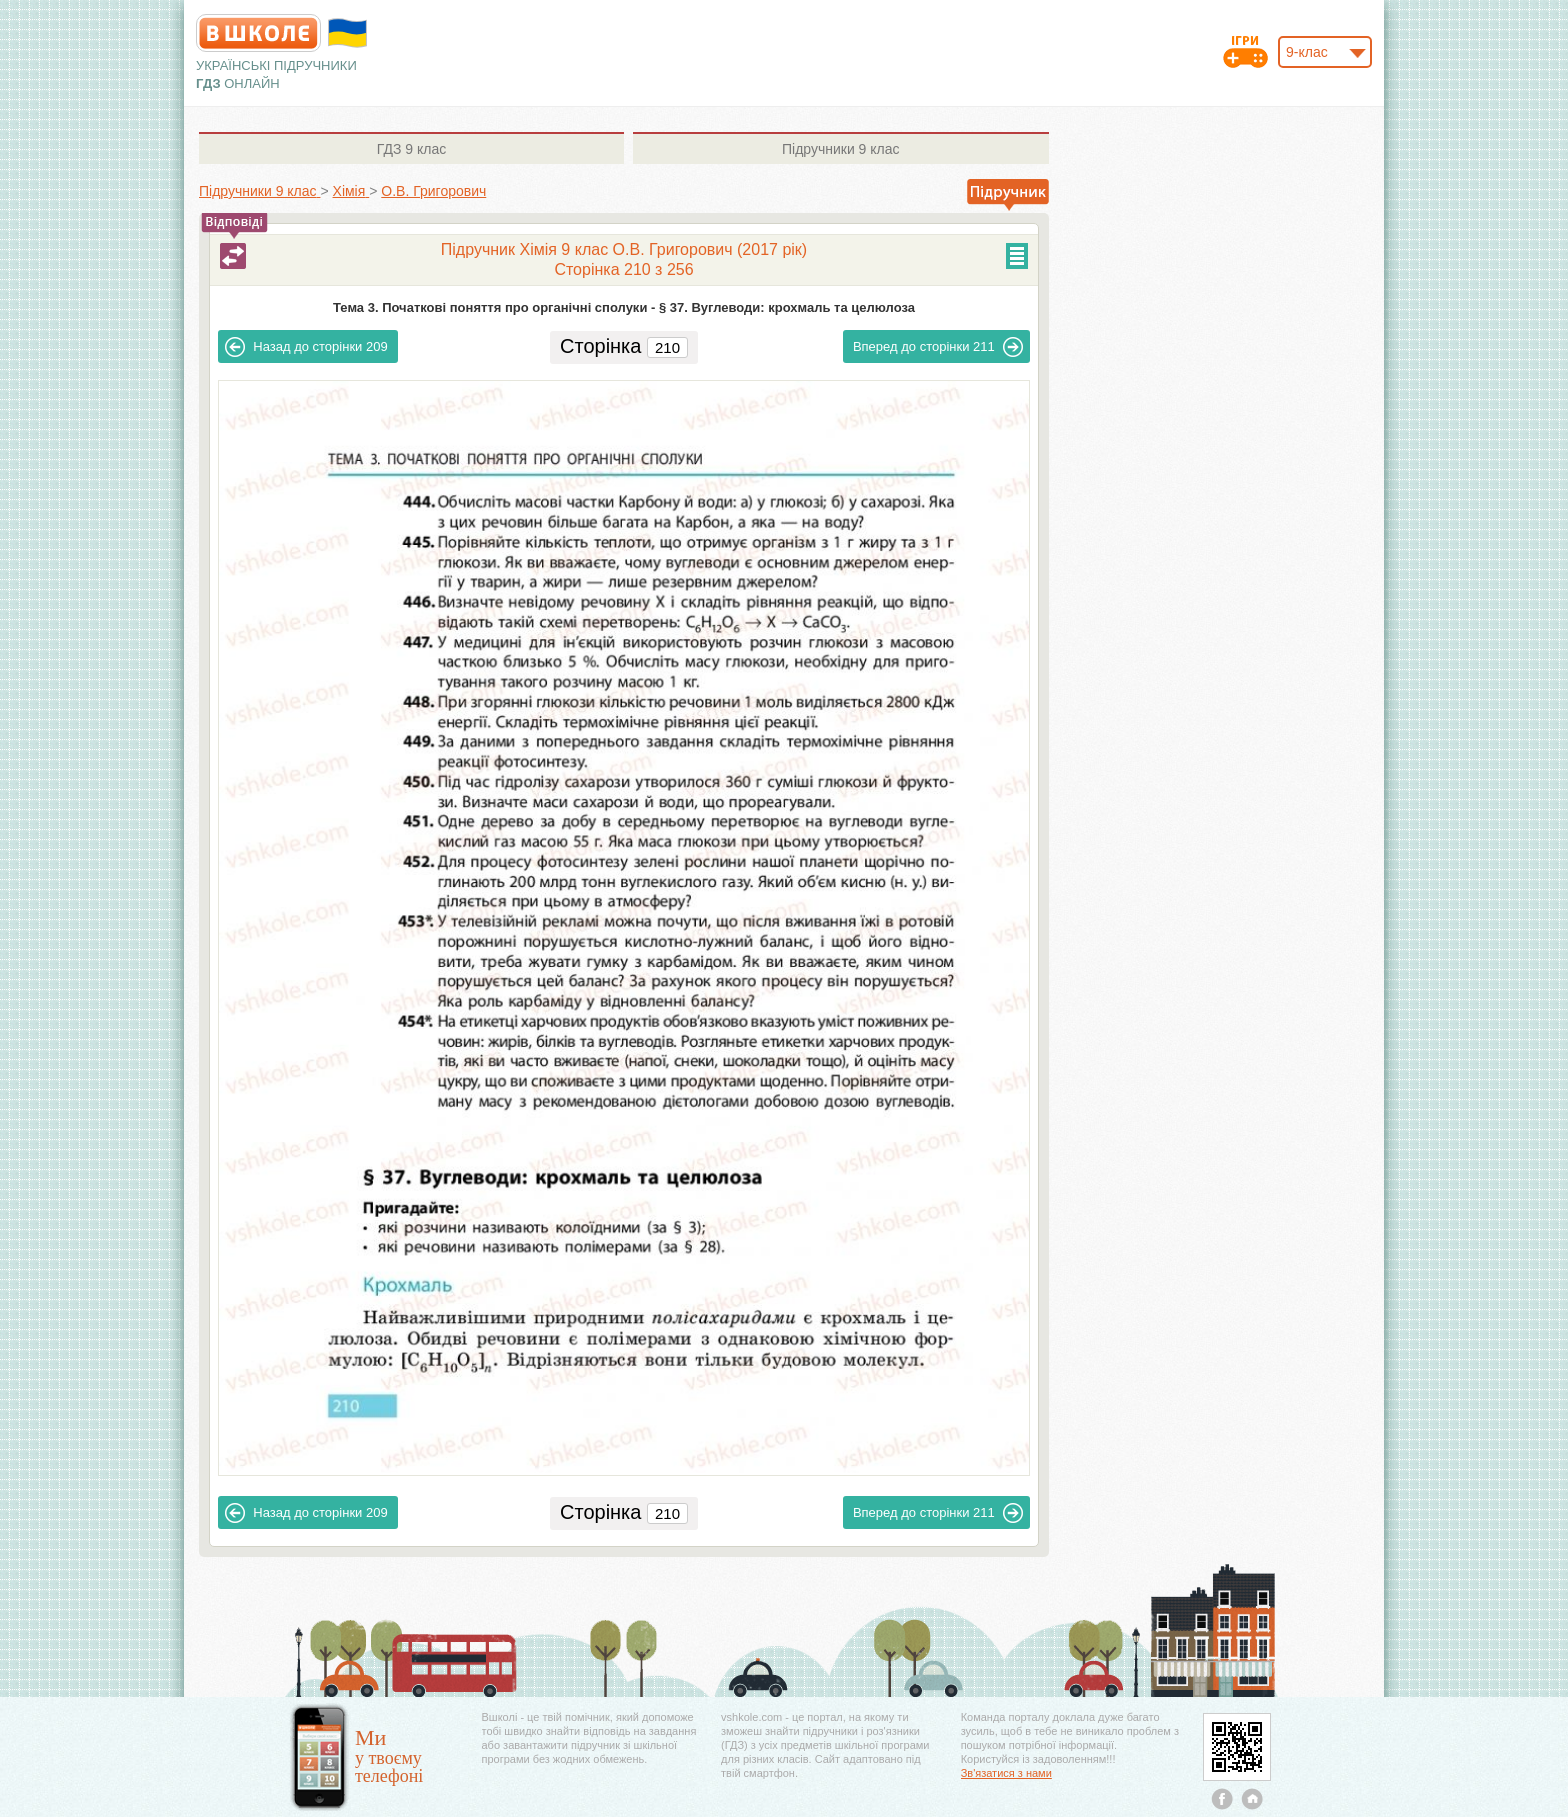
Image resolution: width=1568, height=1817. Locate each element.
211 (938, 347)
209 (306, 347)
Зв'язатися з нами (1006, 1773)
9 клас (411, 149)
